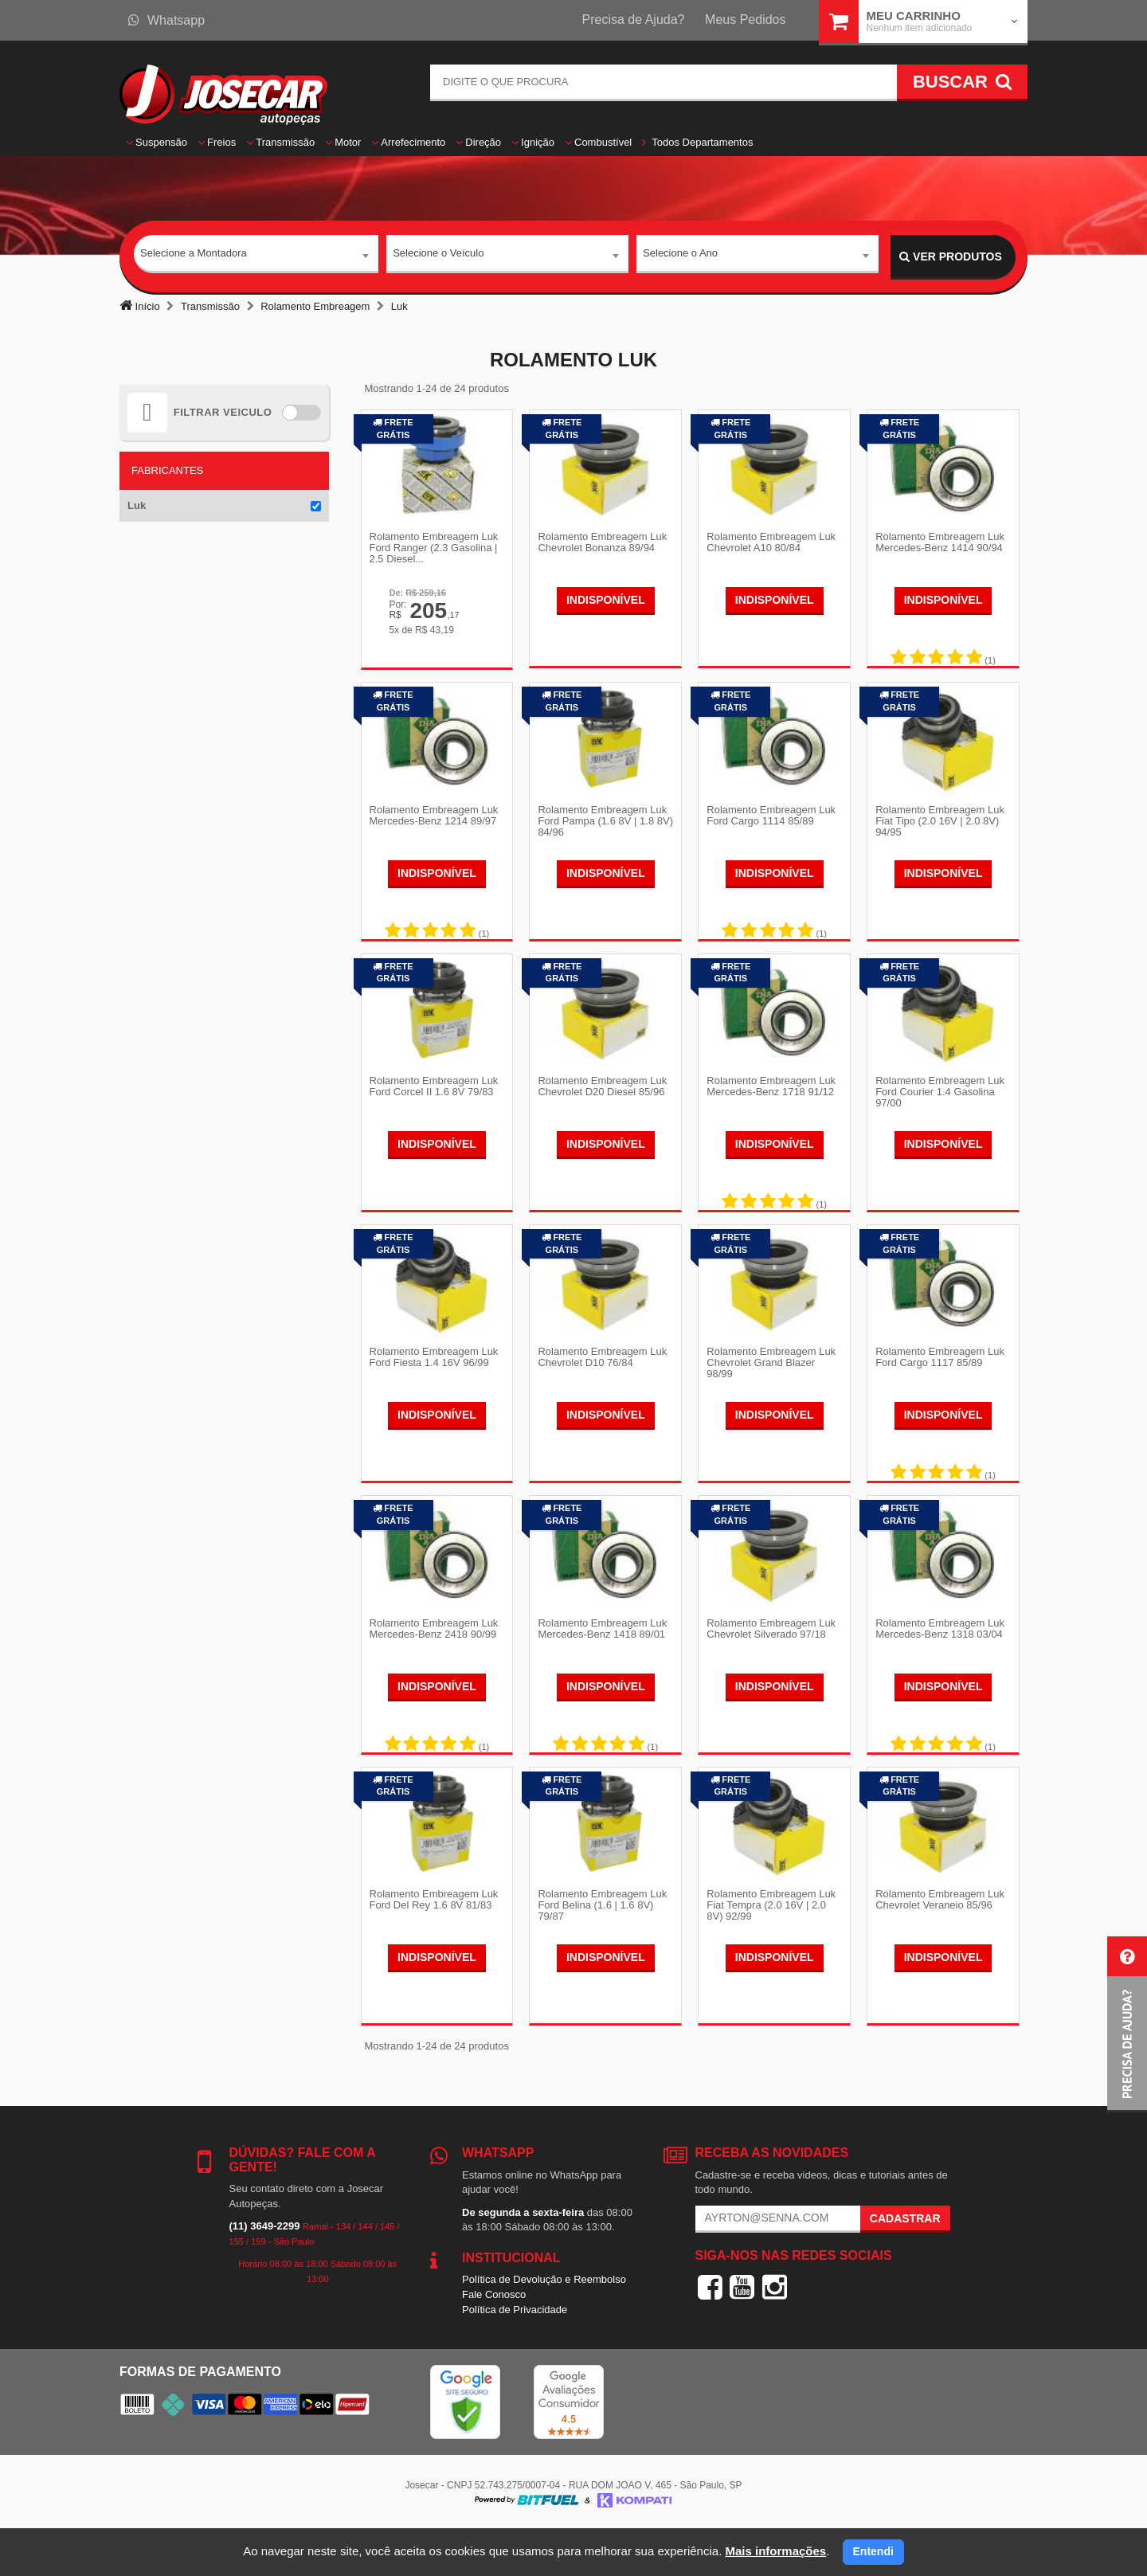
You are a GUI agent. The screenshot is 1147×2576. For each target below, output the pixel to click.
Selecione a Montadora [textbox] (193, 256)
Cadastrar (905, 2263)
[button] (1127, 2024)
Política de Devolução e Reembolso (544, 2324)
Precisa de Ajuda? (633, 19)
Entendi (873, 2551)
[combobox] (256, 257)
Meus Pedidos (745, 19)
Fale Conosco (494, 2339)
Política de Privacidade (514, 2354)
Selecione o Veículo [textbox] (438, 256)
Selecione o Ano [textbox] (680, 256)
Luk (136, 505)
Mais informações (775, 2551)
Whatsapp (166, 20)
